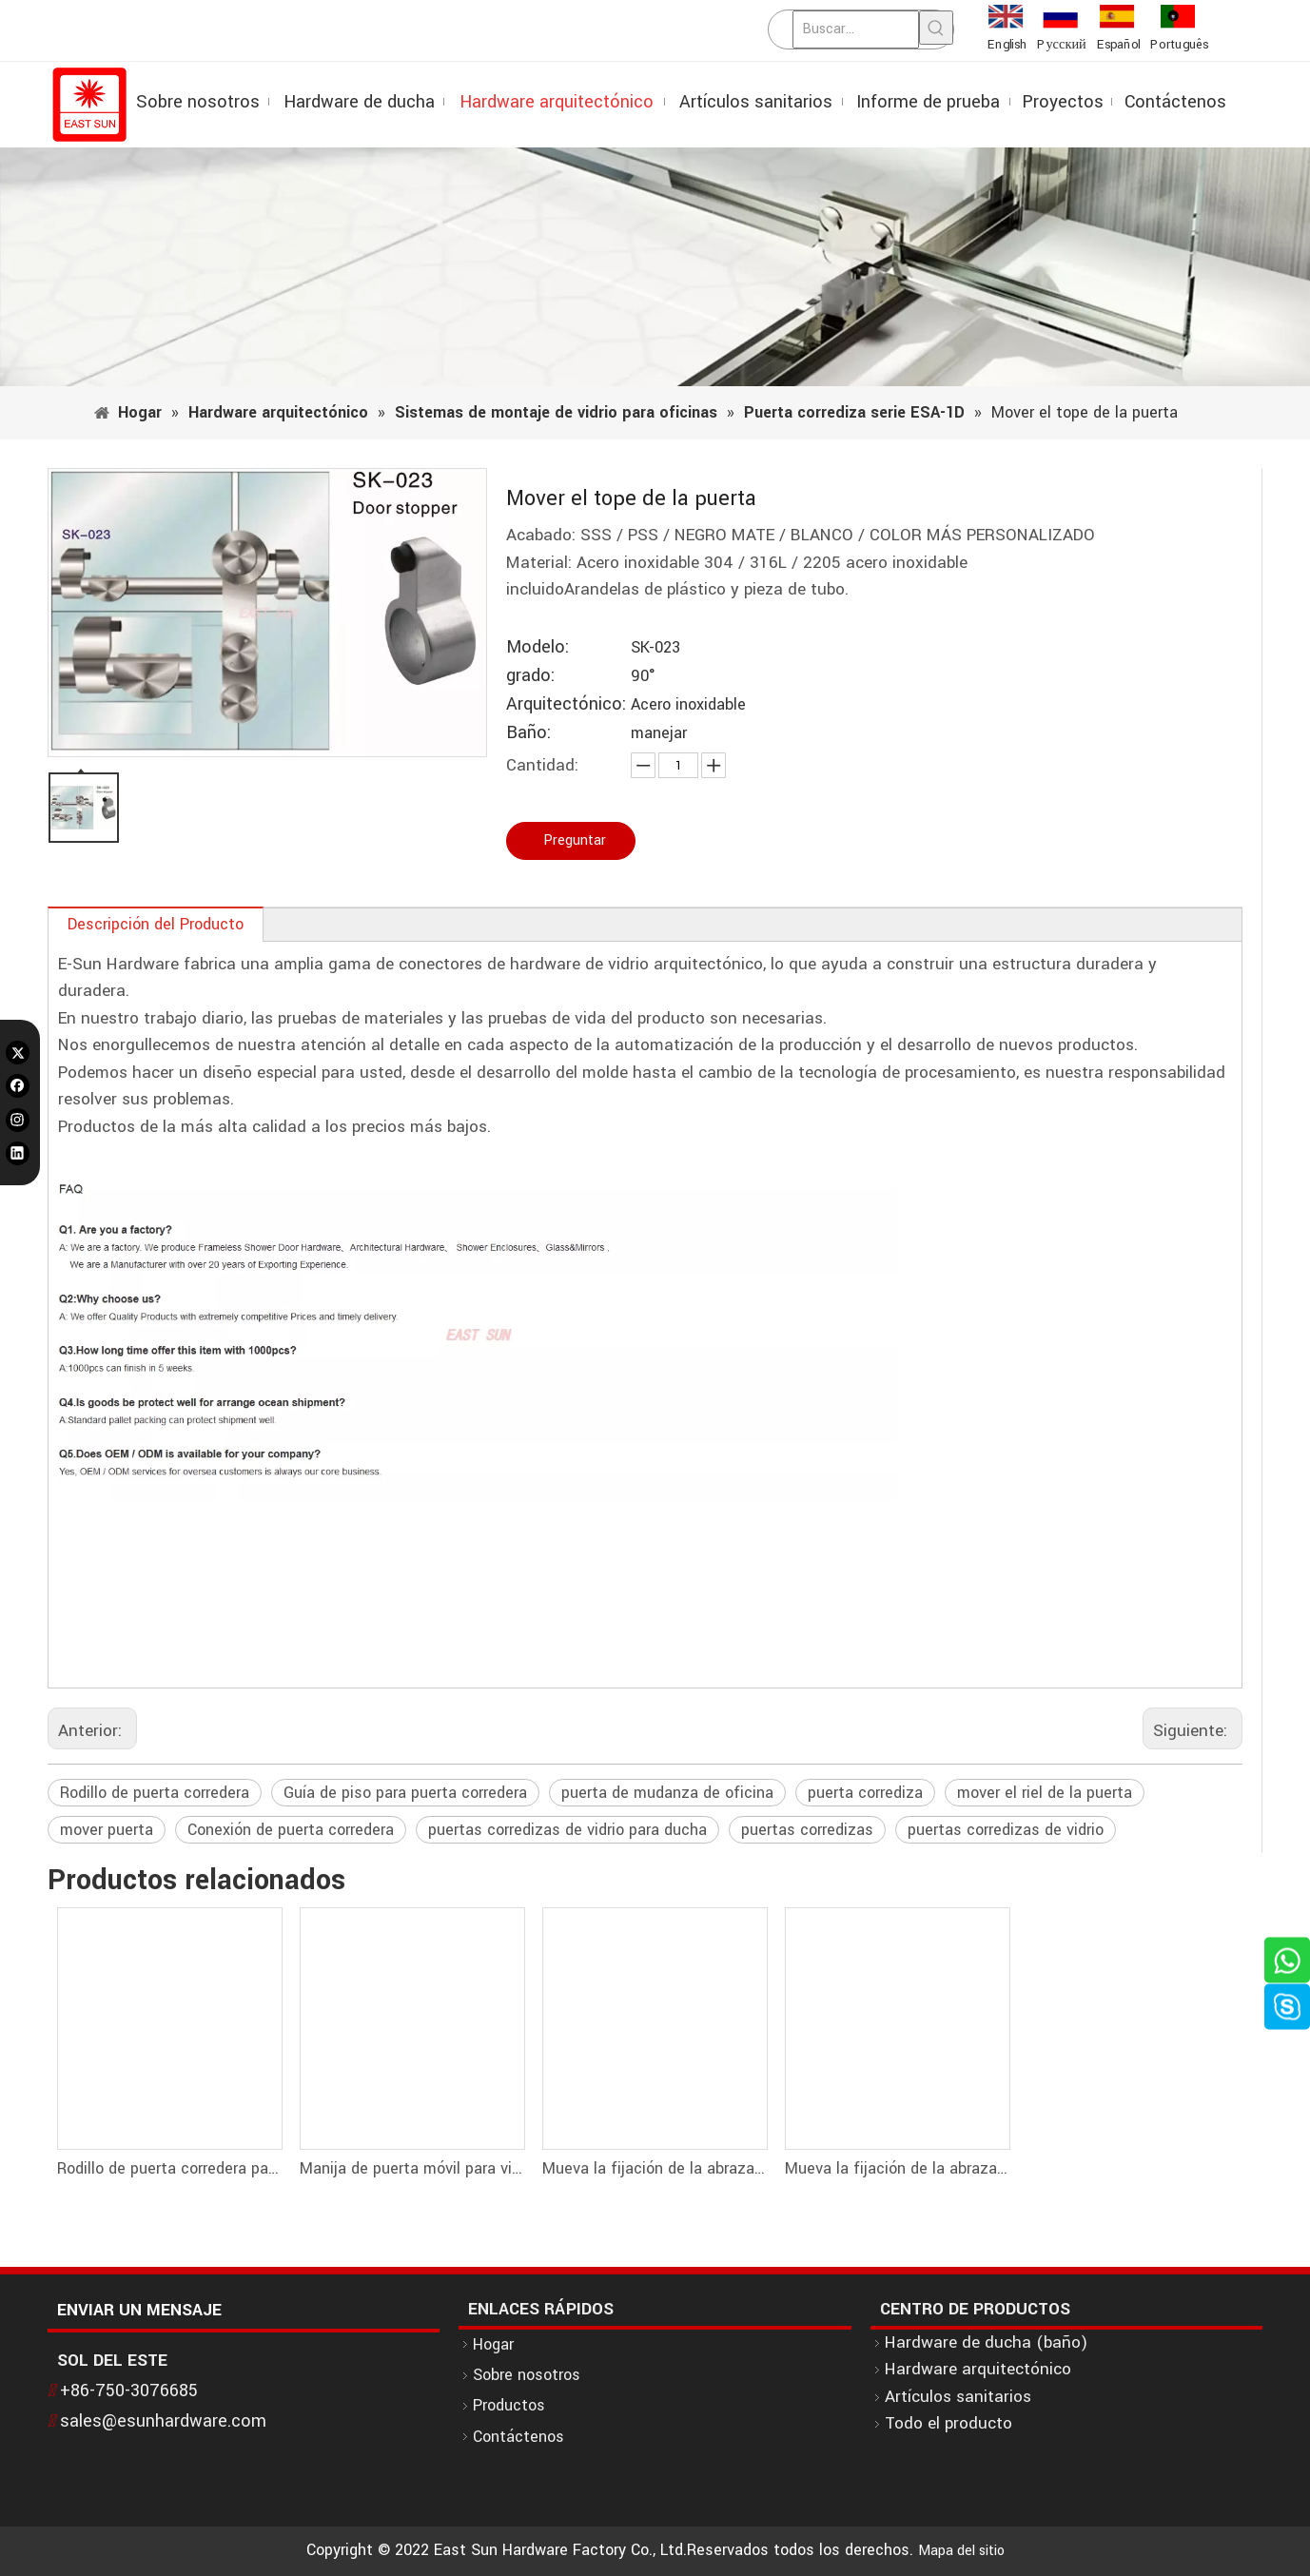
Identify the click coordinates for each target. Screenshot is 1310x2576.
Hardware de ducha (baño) (986, 2342)
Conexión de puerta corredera (290, 1830)
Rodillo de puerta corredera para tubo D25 (169, 2168)
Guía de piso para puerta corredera (405, 1793)
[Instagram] (17, 1120)
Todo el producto (948, 2423)
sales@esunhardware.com (163, 2421)
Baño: (528, 733)
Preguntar (574, 840)
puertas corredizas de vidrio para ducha (567, 1830)
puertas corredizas (807, 1830)
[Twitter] (17, 1051)
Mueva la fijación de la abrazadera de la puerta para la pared (654, 2168)
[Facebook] (17, 1086)
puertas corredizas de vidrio (1006, 1830)
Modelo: (537, 647)
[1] (655, 266)
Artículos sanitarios (958, 2397)
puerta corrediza (865, 1793)
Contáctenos (518, 2437)
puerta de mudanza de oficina (667, 1793)
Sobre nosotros (526, 2375)
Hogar (493, 2344)
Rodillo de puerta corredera (154, 1793)
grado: (530, 676)
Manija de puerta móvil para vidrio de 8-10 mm (411, 2168)
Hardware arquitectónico (978, 2369)
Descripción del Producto (156, 924)
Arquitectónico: (566, 704)
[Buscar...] (855, 29)
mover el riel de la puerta (1044, 1793)
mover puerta (106, 1830)
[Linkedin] (17, 1153)
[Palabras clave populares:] (936, 27)
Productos (509, 2405)
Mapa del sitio (961, 2551)
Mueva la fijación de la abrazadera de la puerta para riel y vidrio (896, 2168)
